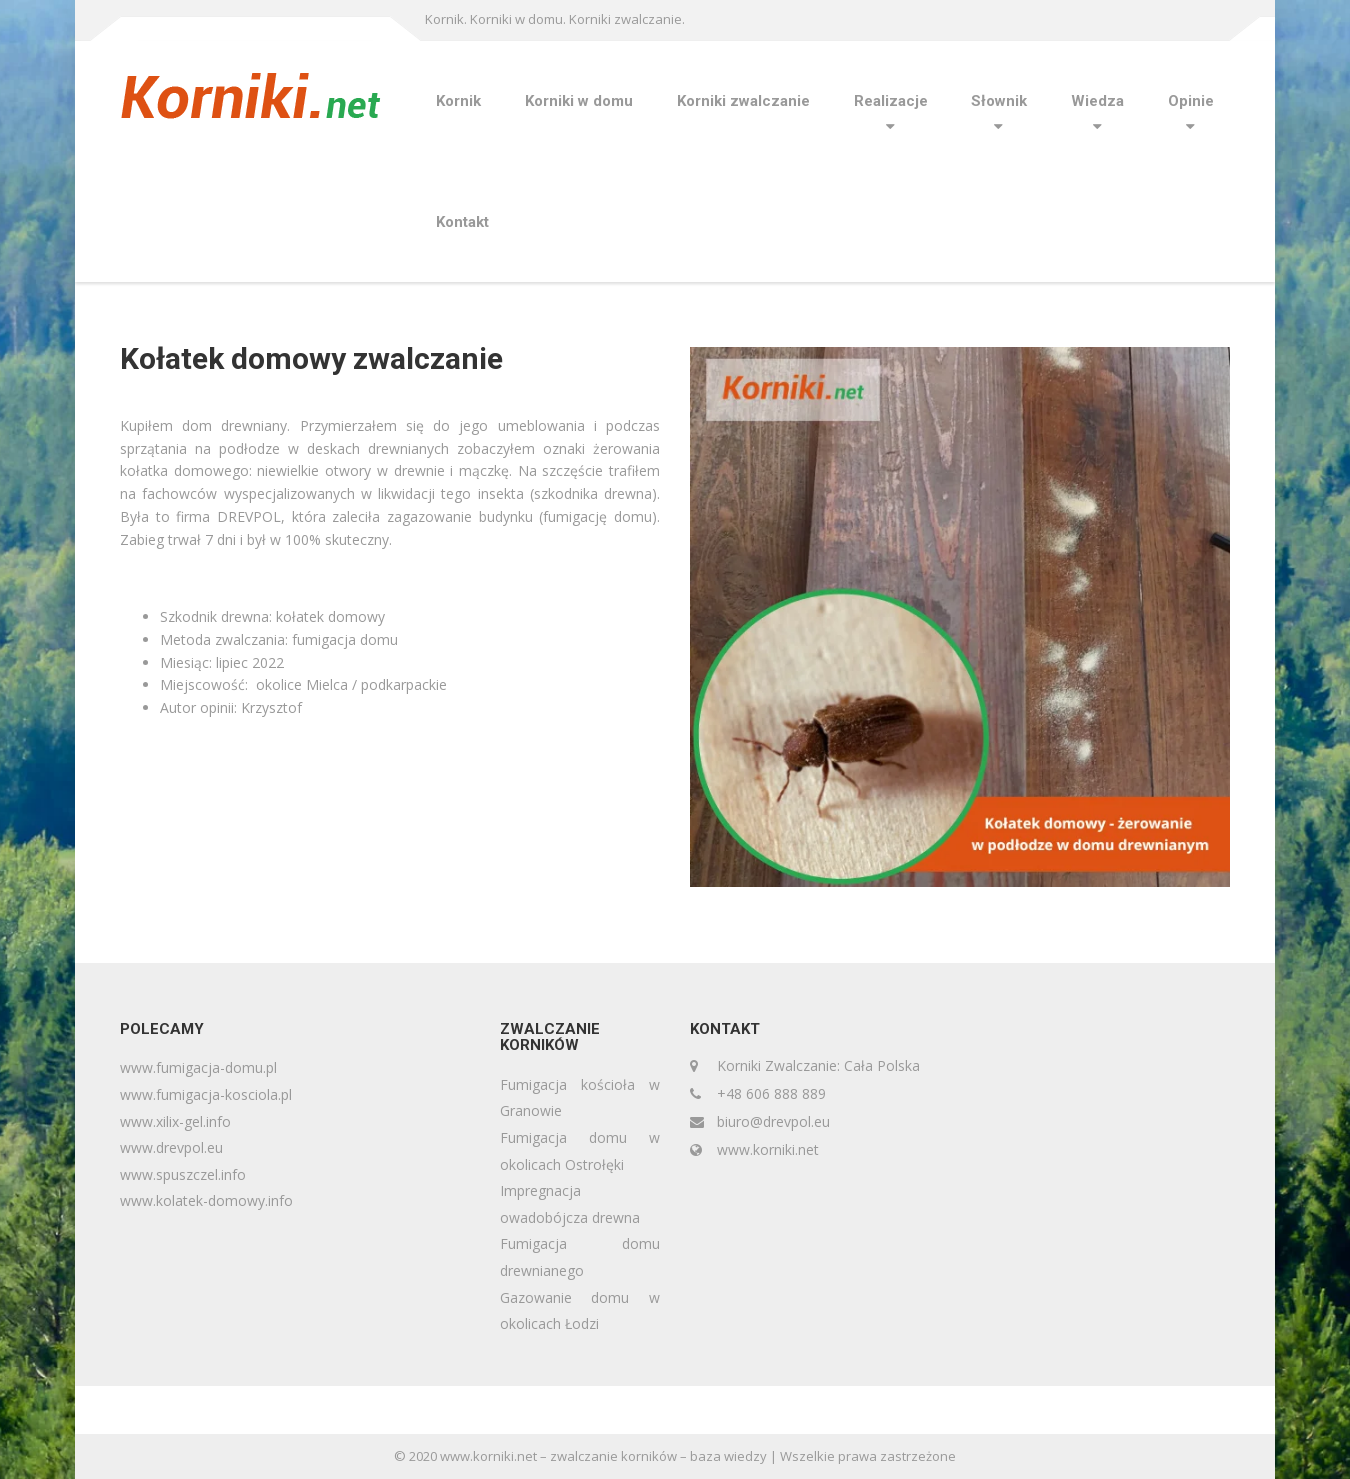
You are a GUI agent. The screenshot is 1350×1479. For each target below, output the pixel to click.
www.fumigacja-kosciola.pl (206, 1094)
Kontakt (462, 222)
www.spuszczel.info (183, 1174)
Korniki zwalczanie (743, 101)
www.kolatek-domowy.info (206, 1200)
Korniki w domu (579, 101)
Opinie (1191, 101)
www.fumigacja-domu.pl (198, 1067)
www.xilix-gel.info (175, 1121)
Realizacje (891, 101)
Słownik (999, 101)
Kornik (458, 101)
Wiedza (1097, 101)
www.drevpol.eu (171, 1147)
